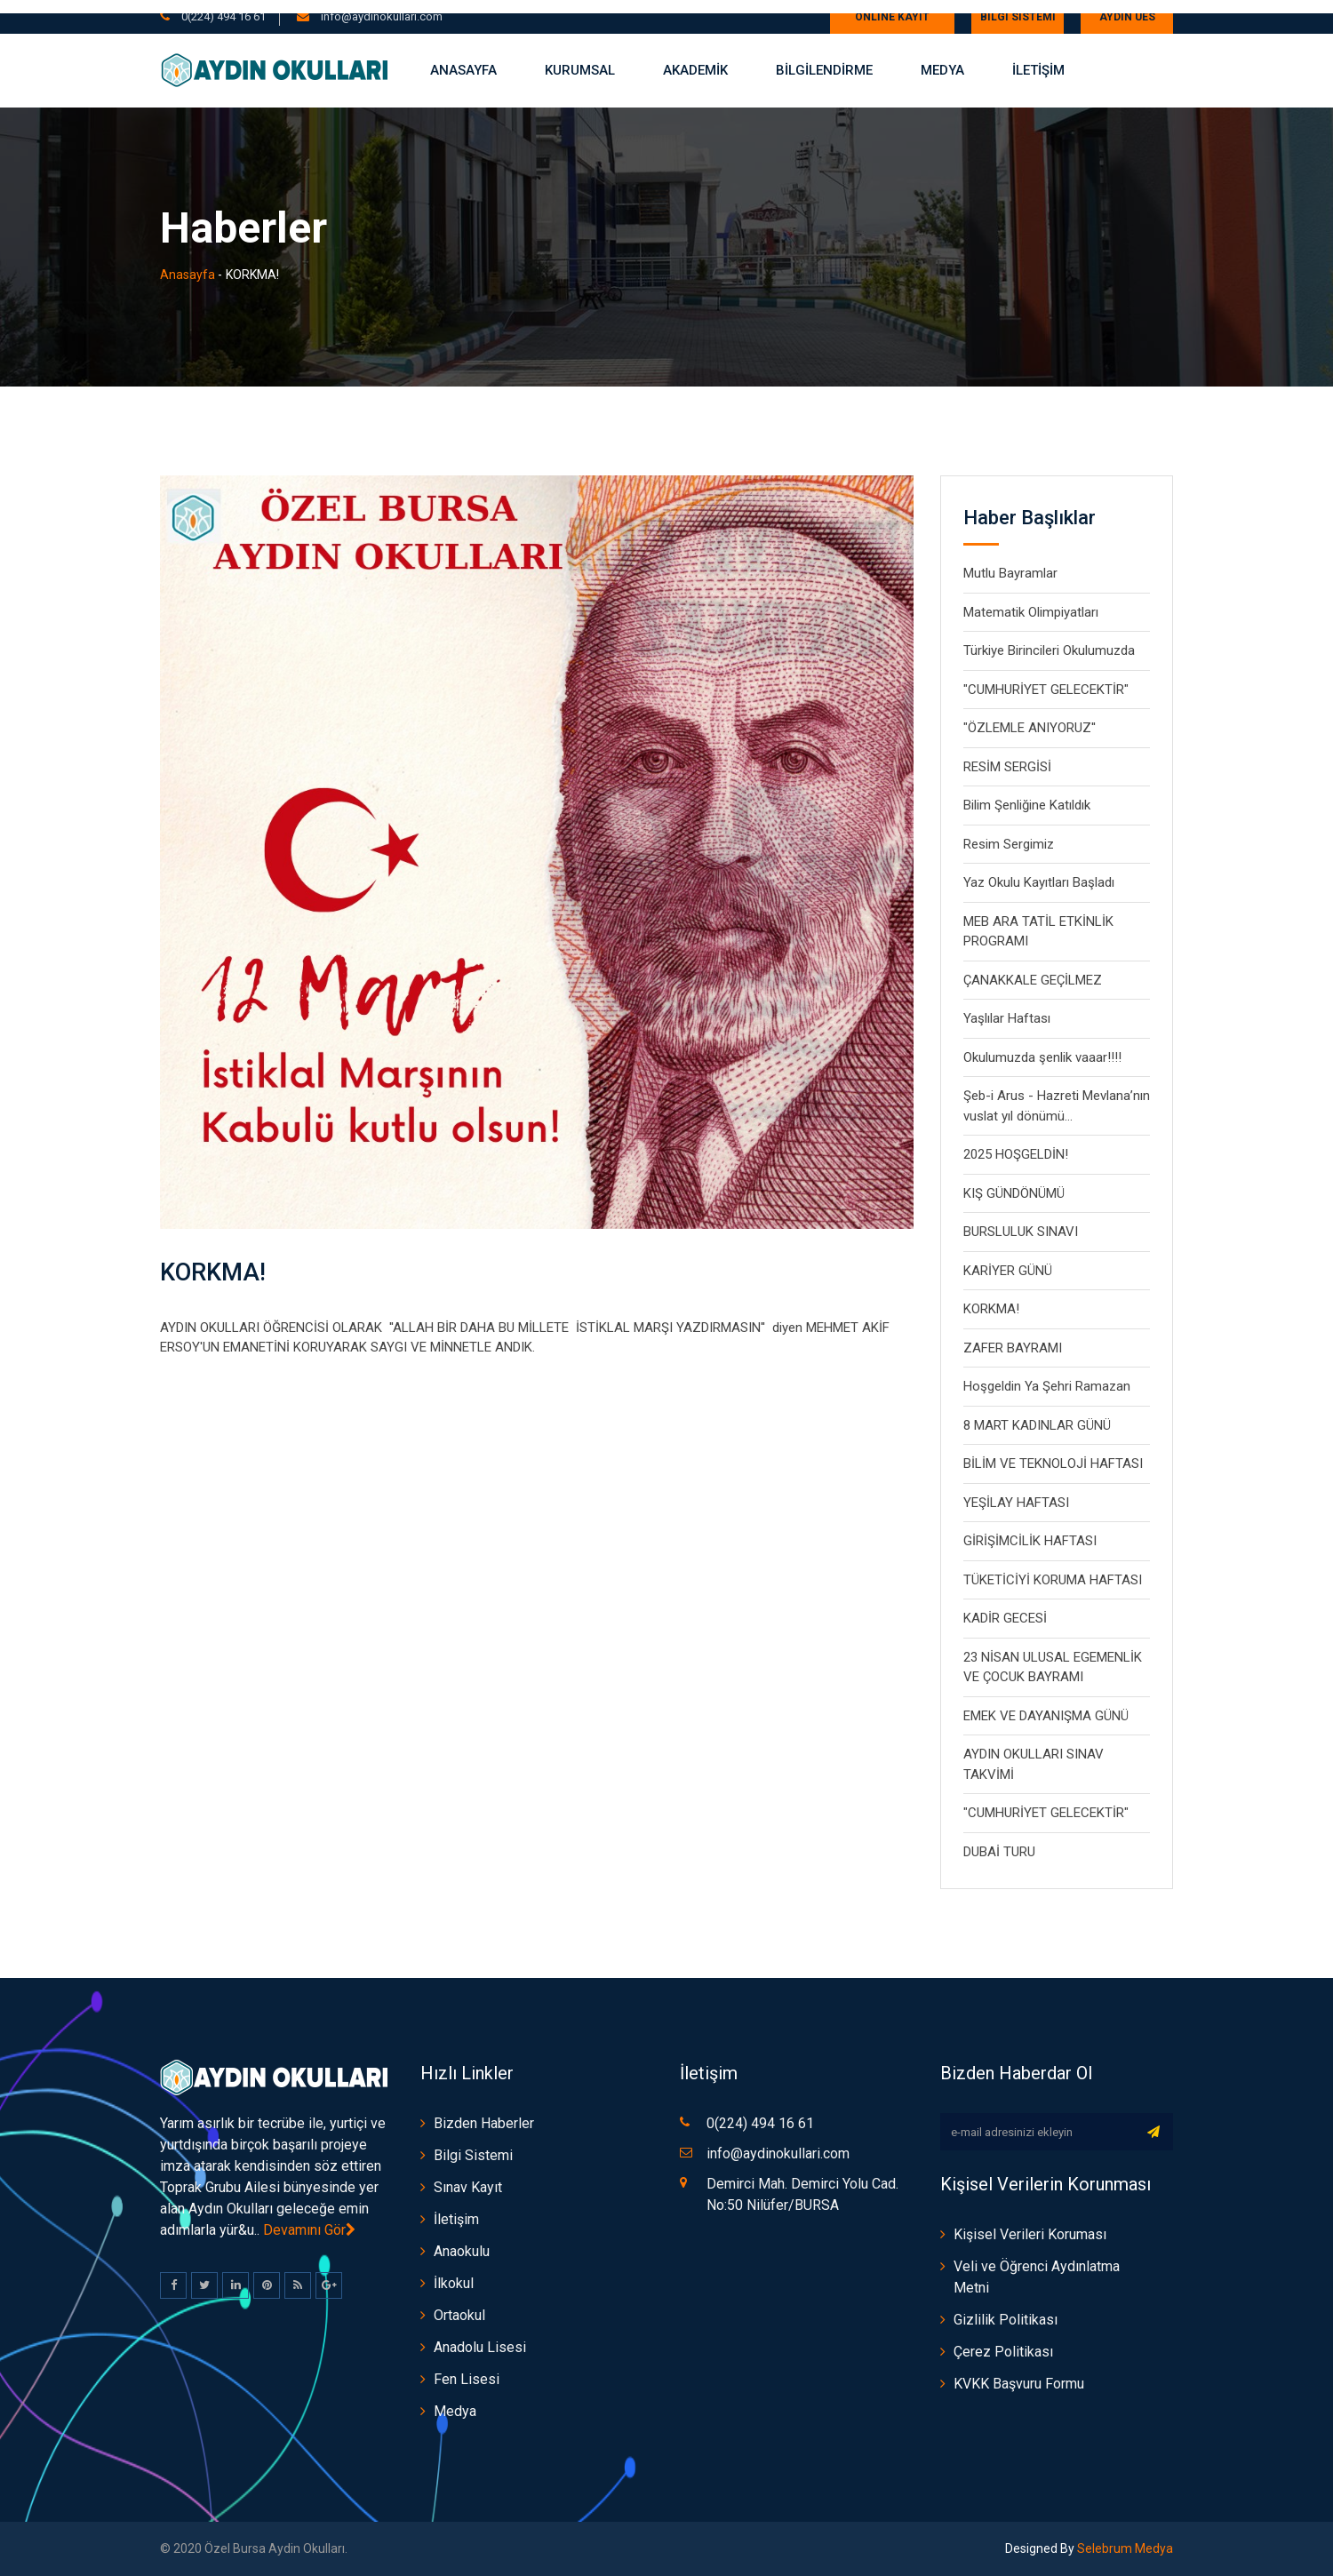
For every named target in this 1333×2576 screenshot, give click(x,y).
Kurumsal (580, 70)
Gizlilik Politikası (1006, 2319)
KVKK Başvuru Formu (1019, 2383)
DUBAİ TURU (999, 1852)
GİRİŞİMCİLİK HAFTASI (1030, 1541)
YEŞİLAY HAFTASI (1016, 1503)
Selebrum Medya (1123, 2548)
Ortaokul (459, 2315)
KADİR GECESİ (1005, 1618)
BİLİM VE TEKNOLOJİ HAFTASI (1053, 1463)
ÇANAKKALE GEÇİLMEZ (1032, 980)
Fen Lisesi (466, 2379)
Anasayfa (463, 70)
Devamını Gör (309, 2229)
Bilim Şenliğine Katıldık (1026, 805)
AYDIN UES (1127, 17)
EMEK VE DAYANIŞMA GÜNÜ (1046, 1716)
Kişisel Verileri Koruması (1030, 2234)
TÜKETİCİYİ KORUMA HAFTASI (1052, 1580)
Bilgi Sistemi (1018, 17)
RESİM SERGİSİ (1007, 767)
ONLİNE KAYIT (892, 17)
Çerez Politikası (1003, 2351)
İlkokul (454, 2283)
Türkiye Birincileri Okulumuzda (1049, 650)
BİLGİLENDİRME (824, 70)
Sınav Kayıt (468, 2187)
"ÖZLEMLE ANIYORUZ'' (1029, 728)
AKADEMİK (695, 70)
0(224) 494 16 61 (223, 16)
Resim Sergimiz (1008, 844)
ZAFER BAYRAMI (1012, 1348)
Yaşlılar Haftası (1006, 1018)
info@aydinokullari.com (380, 16)
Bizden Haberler (484, 2123)
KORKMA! (217, 1271)
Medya (942, 70)
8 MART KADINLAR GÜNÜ (1037, 1425)
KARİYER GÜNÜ (1007, 1271)
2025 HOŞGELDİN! (1015, 1154)
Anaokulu (462, 2251)
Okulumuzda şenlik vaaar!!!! (1042, 1057)
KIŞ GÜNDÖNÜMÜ (1014, 1193)
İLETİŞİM (1038, 70)
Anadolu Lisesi (480, 2347)
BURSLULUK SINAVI (1020, 1232)
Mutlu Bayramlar (1010, 573)
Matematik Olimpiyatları (1030, 612)
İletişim (456, 2219)
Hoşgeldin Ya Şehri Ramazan (1046, 1386)
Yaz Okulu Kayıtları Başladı (1038, 882)
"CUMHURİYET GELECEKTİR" (1046, 690)
